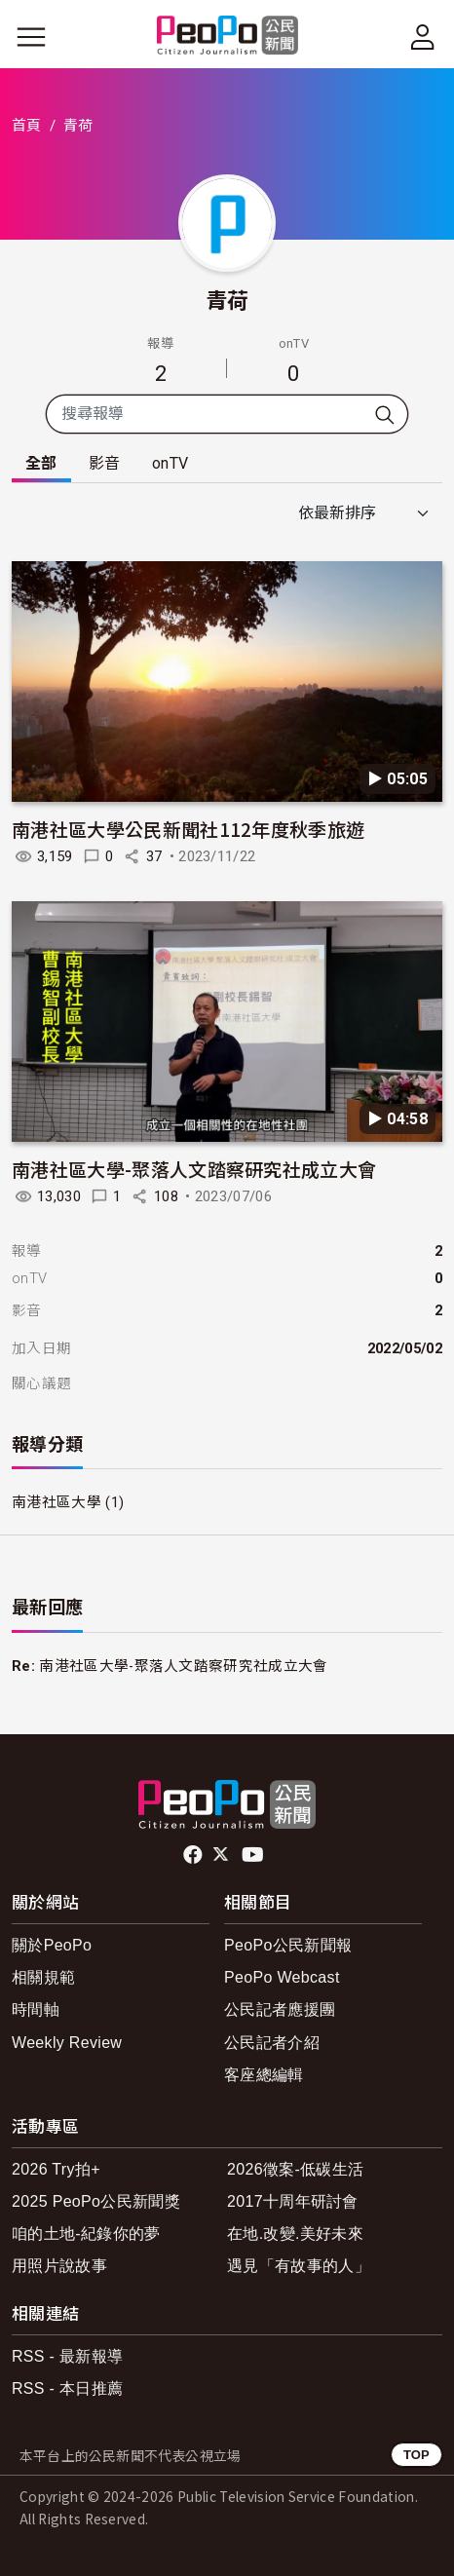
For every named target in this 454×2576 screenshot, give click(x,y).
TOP (416, 2454)
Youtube (254, 1855)
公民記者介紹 (272, 2042)
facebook (194, 1855)
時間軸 (35, 2009)
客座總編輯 (264, 2074)
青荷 (227, 299)
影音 (105, 463)
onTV (170, 463)
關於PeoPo (52, 1945)
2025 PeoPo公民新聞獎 (96, 2201)
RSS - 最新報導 (67, 2356)
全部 (41, 463)
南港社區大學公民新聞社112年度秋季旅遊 (188, 828)
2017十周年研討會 (293, 2201)
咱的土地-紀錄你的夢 (86, 2233)
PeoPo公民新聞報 (288, 1945)
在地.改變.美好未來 (295, 2233)
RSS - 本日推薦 (67, 2388)
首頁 (27, 125)
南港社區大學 (56, 1502)
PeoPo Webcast (282, 1977)
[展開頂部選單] (422, 37)
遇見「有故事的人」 (298, 2265)
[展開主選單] (31, 37)
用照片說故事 (59, 2265)
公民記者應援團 (279, 2009)
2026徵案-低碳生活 (295, 2169)
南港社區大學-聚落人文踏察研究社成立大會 (194, 1168)
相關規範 (43, 1977)
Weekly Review (67, 2042)
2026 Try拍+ (56, 2169)
